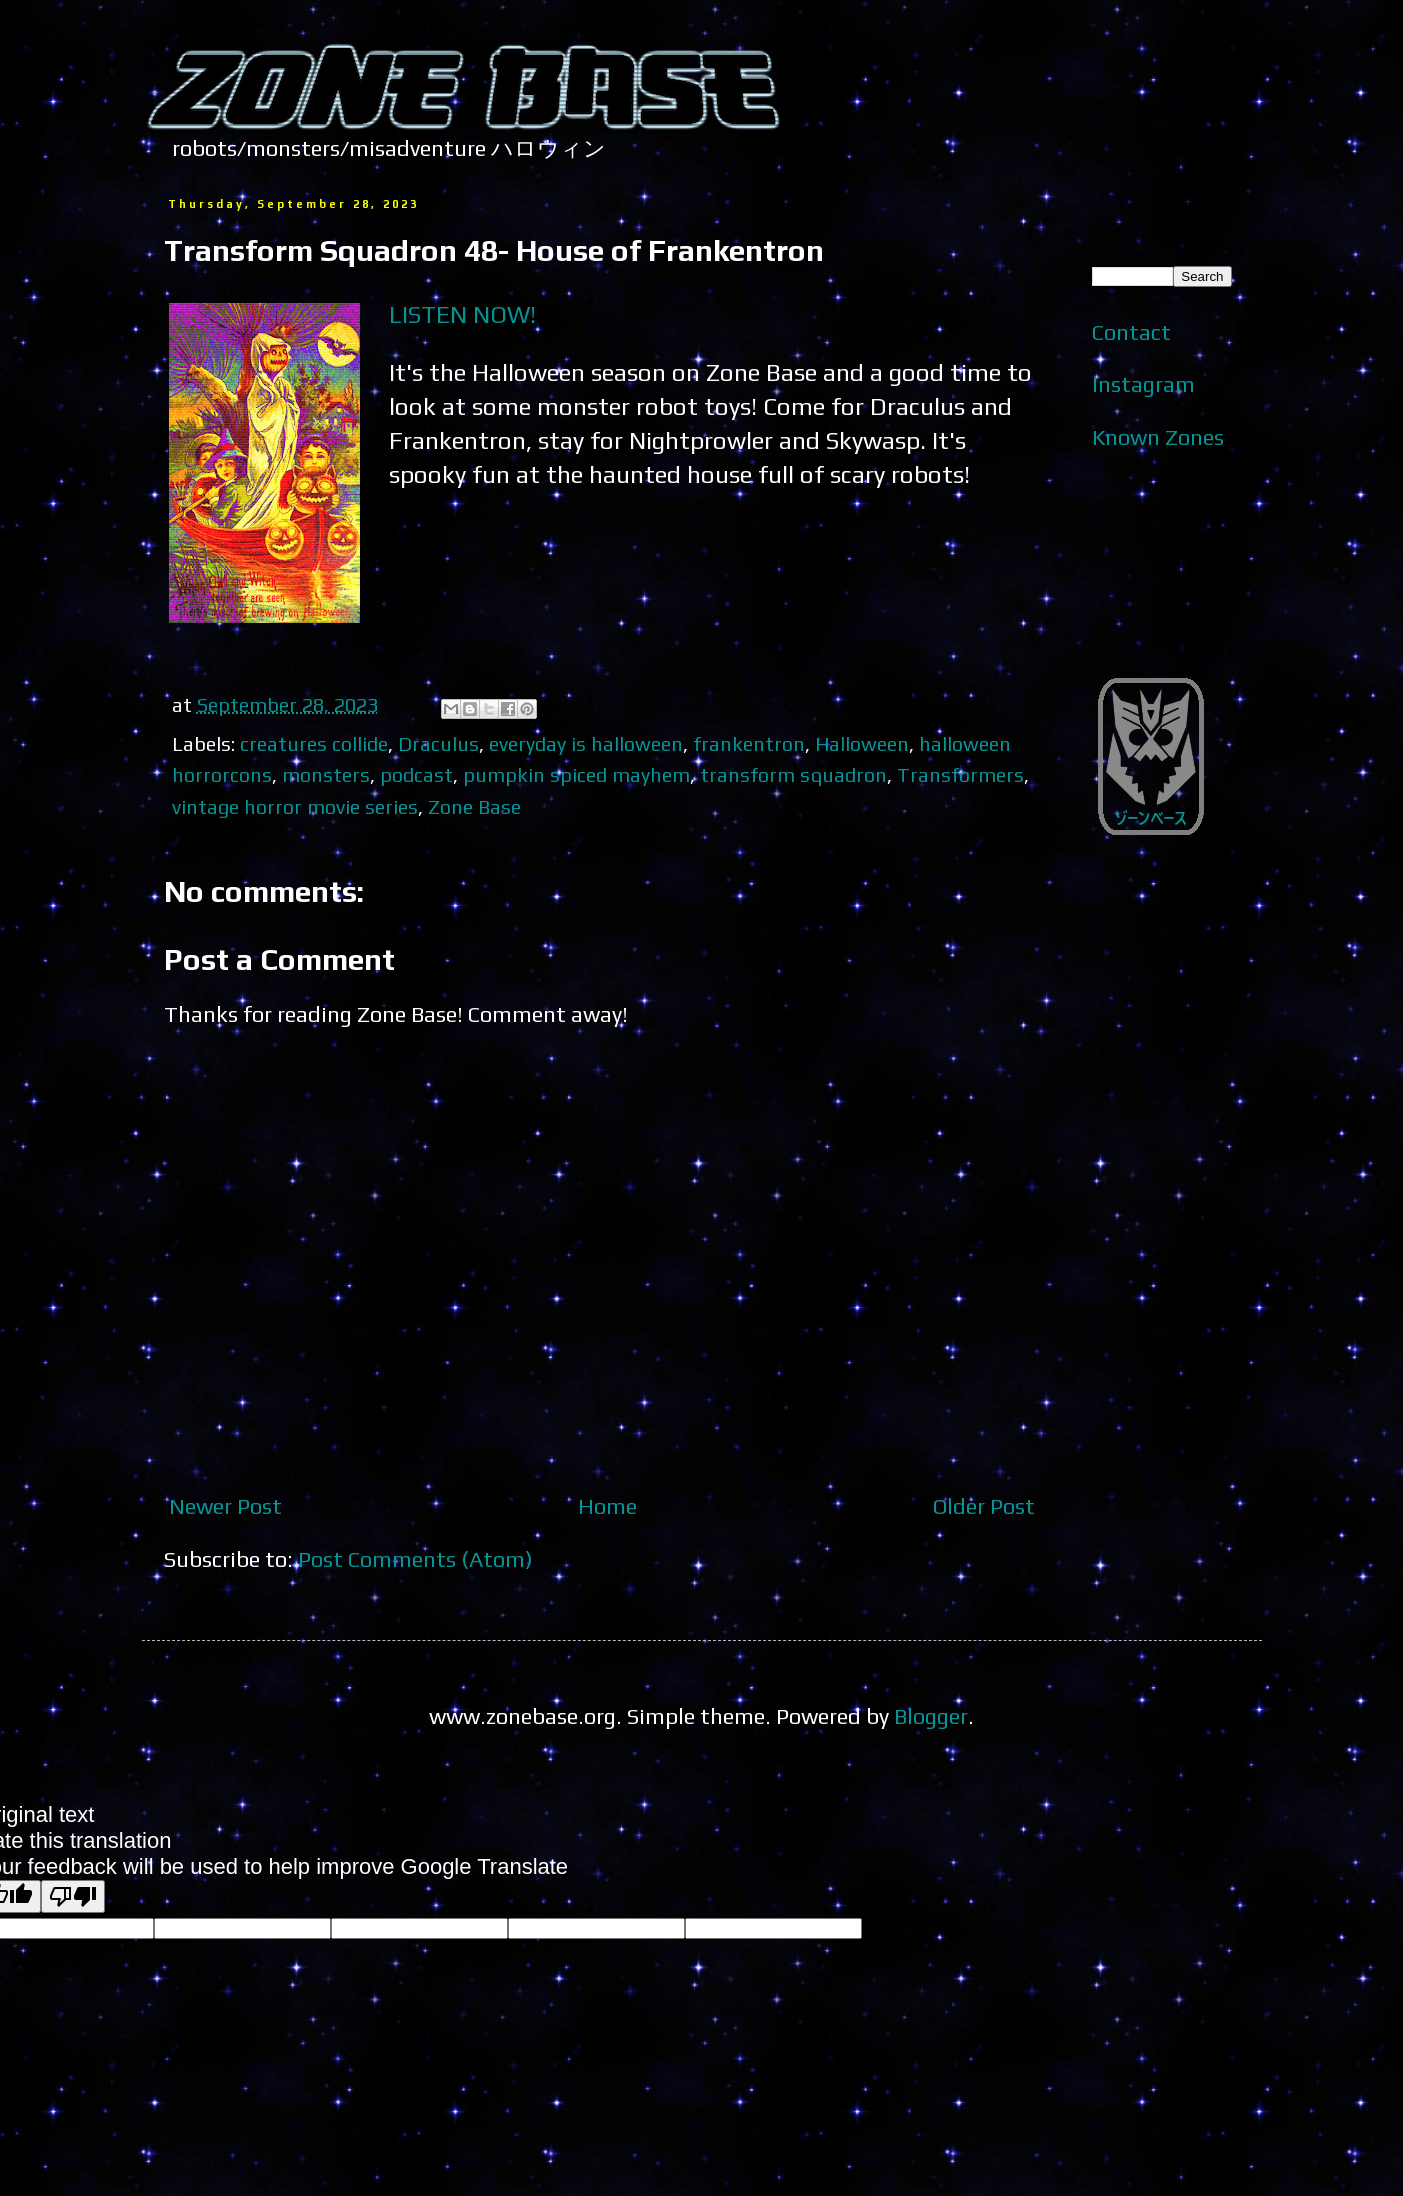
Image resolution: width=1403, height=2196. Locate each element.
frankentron (749, 743)
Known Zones (1158, 437)
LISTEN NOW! (462, 314)
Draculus (438, 743)
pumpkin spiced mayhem (576, 774)
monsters (326, 774)
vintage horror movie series (295, 806)
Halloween (862, 743)
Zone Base (474, 806)
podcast (416, 774)
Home (607, 1506)
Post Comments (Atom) (415, 1559)
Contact (1131, 332)
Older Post (984, 1506)
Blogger (931, 1716)
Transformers (960, 774)
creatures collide (314, 743)
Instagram (1143, 384)
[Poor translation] (73, 1896)
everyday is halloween (586, 743)
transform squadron (793, 774)
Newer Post (225, 1506)
